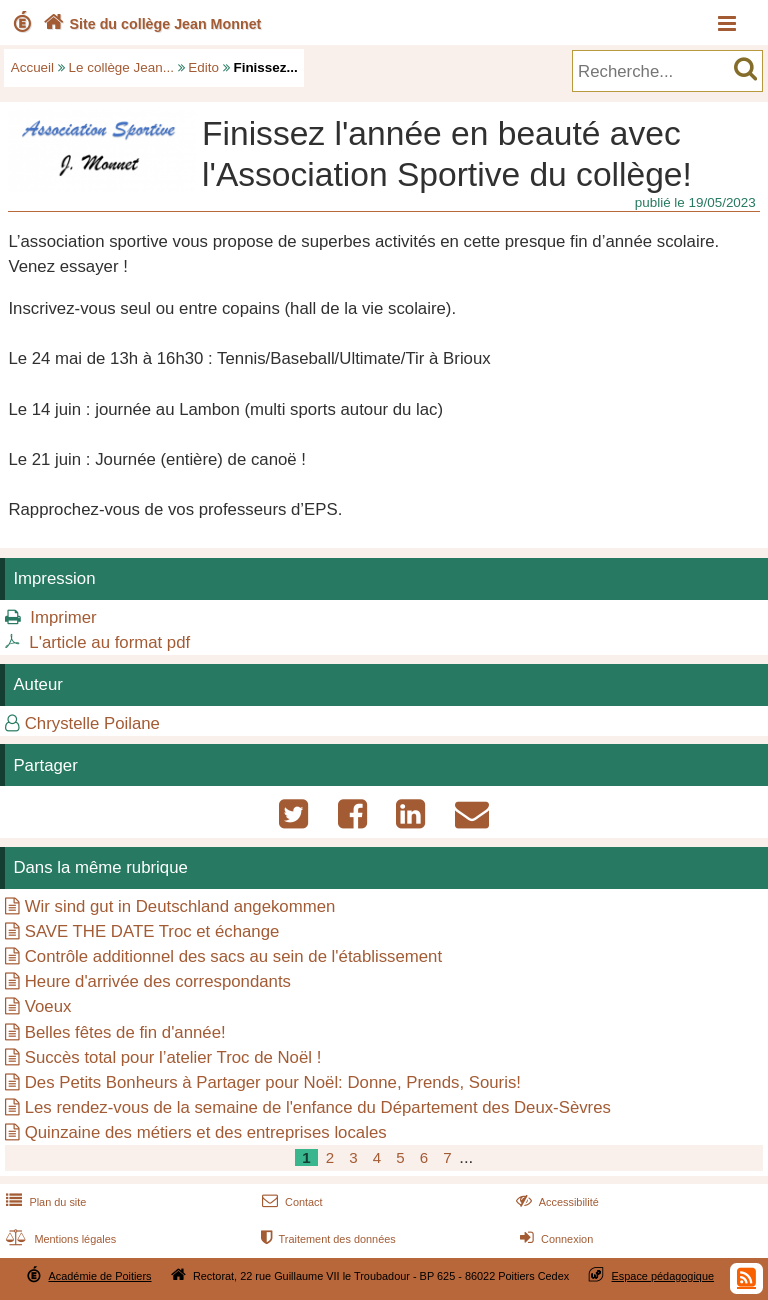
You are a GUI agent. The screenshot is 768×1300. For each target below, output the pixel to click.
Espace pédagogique (663, 1276)
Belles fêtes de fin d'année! (125, 1032)
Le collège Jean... (121, 67)
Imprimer (63, 617)
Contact (290, 1202)
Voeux (48, 1006)
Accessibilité (555, 1202)
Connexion (554, 1239)
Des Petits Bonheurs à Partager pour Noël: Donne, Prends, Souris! (273, 1082)
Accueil (32, 67)
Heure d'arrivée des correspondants (158, 981)
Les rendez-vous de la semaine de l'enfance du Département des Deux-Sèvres (318, 1107)
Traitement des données (326, 1239)
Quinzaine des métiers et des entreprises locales (206, 1132)
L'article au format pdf (109, 642)
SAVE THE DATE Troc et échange (152, 931)
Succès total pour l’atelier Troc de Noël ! (173, 1057)
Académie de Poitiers (99, 1276)
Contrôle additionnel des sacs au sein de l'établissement (233, 956)
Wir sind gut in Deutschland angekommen (180, 906)
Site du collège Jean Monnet (150, 24)
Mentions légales (59, 1239)
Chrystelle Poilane (92, 723)
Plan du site (44, 1202)
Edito (203, 67)
